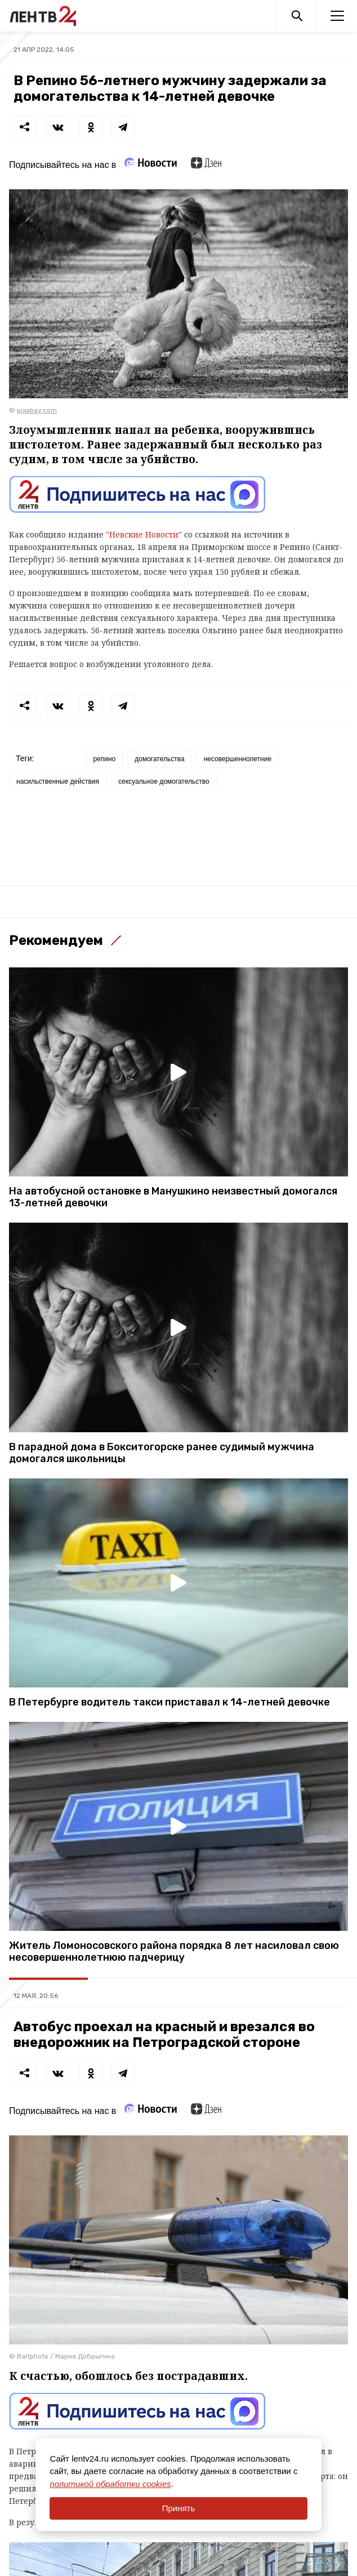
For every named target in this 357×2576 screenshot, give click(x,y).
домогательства (159, 759)
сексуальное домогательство (163, 781)
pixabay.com (37, 410)
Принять (178, 2508)
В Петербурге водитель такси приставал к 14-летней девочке (169, 1702)
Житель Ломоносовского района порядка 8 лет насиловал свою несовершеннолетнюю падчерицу (174, 1952)
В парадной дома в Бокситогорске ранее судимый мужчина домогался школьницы (161, 1453)
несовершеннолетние (237, 759)
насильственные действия (57, 781)
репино (104, 759)
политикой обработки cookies (110, 2484)
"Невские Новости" (144, 534)
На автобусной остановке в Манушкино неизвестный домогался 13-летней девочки (173, 1197)
